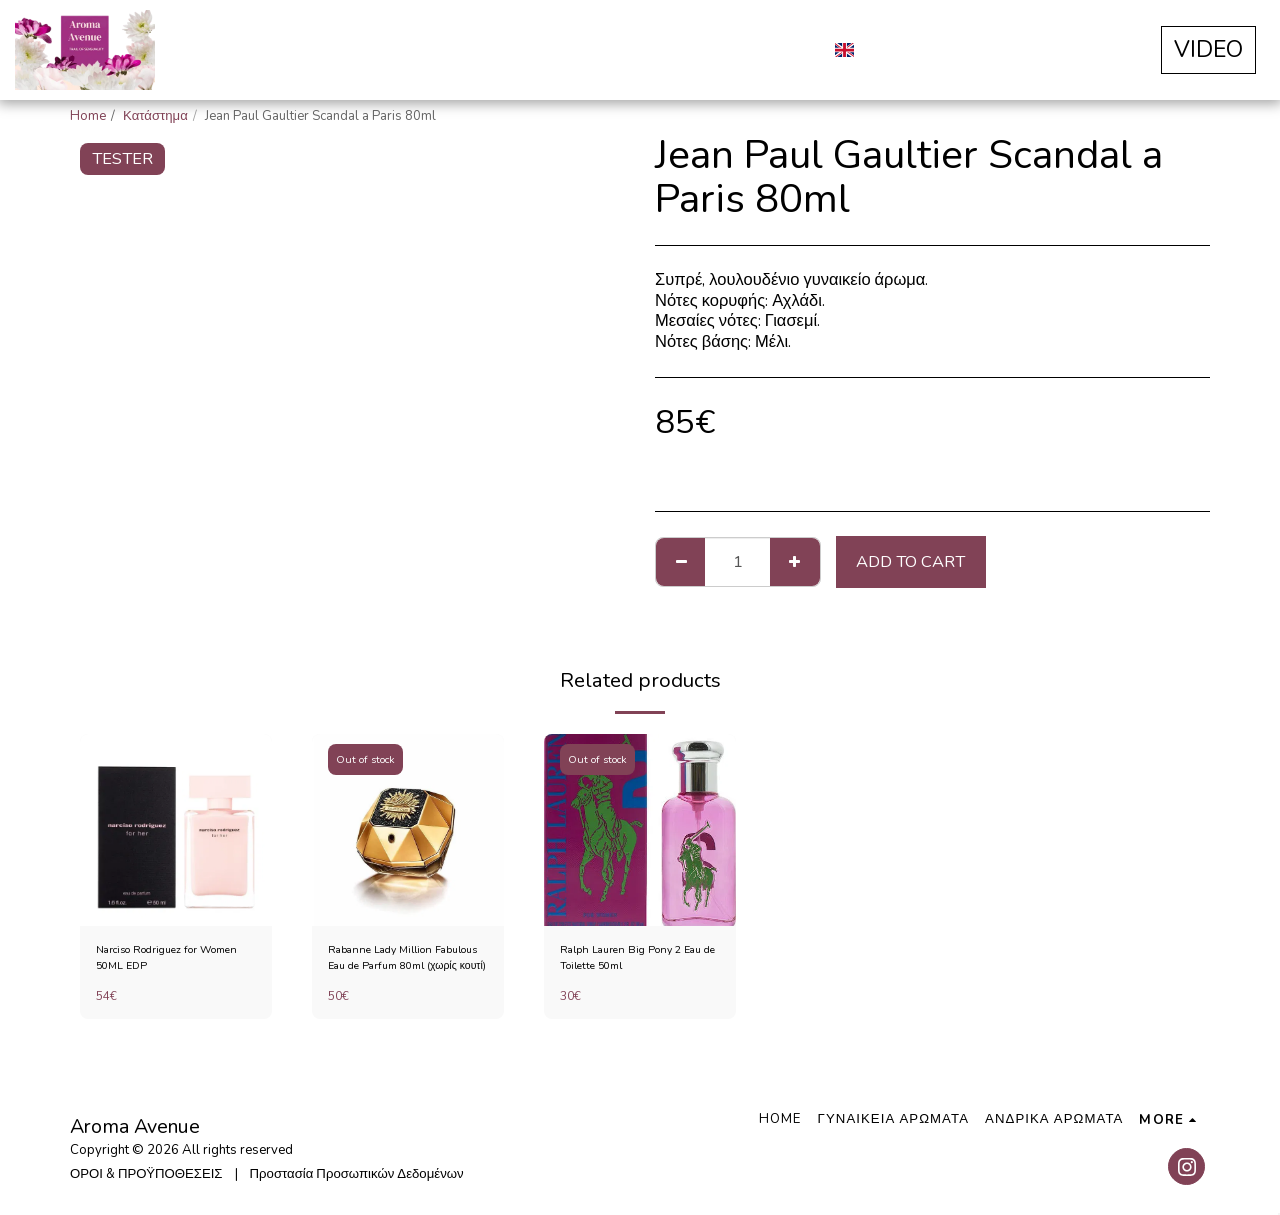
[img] (176, 830)
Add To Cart (910, 561)
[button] (883, 50)
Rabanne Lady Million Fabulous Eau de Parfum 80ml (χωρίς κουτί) (399, 962)
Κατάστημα (155, 116)
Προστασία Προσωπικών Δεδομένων (357, 1174)
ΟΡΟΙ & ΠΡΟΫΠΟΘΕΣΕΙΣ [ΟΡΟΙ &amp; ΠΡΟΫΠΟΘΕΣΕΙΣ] (146, 1174)
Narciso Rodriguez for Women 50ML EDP (160, 961)
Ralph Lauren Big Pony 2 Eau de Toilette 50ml (632, 961)
